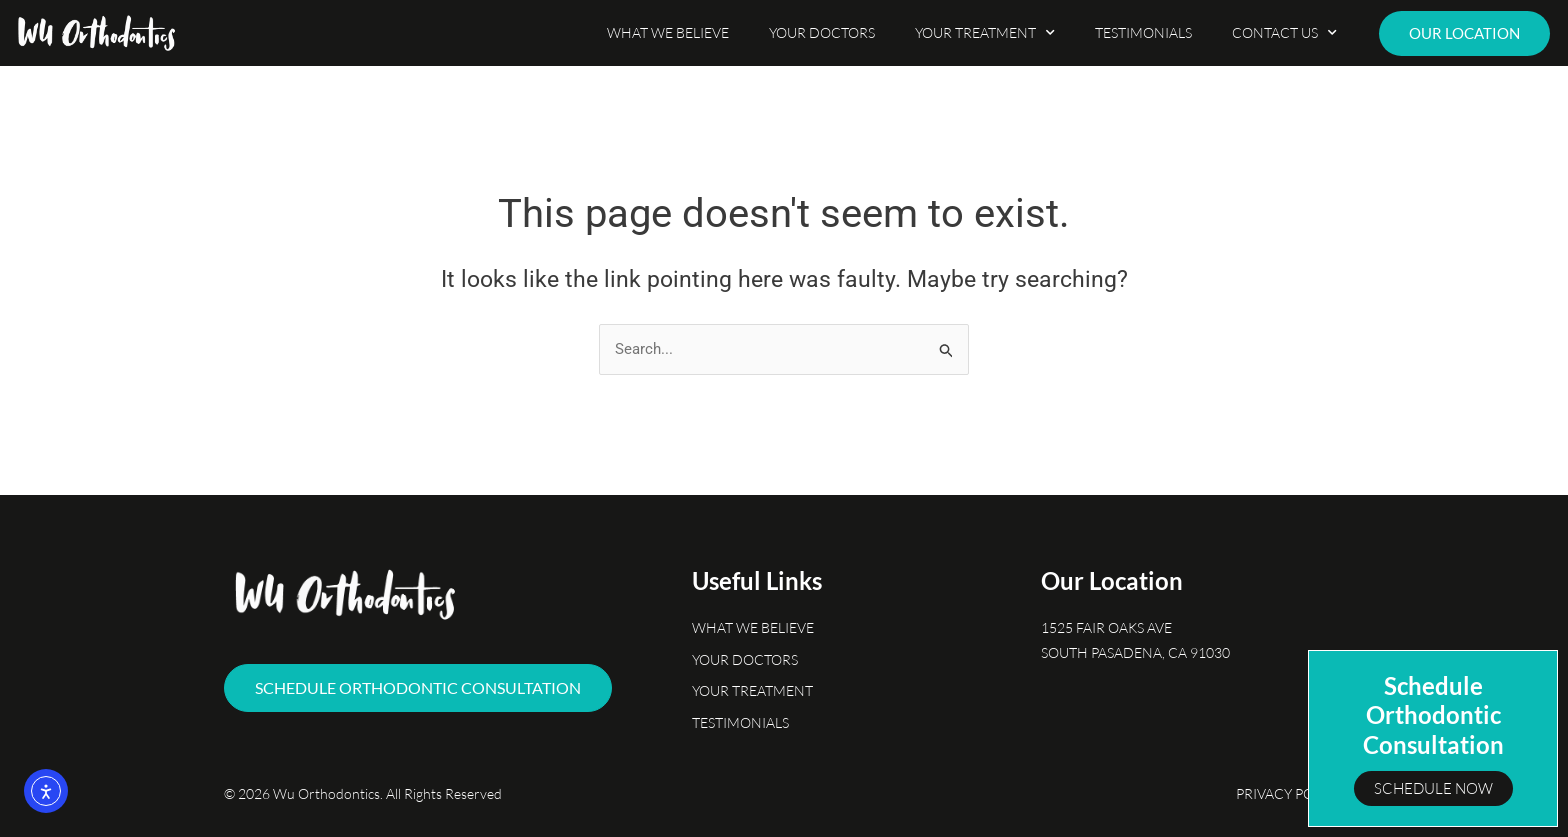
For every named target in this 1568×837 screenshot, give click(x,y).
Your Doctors (822, 32)
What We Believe (668, 32)
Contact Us (1284, 33)
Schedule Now (1433, 788)
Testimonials (1143, 32)
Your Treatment (985, 33)
